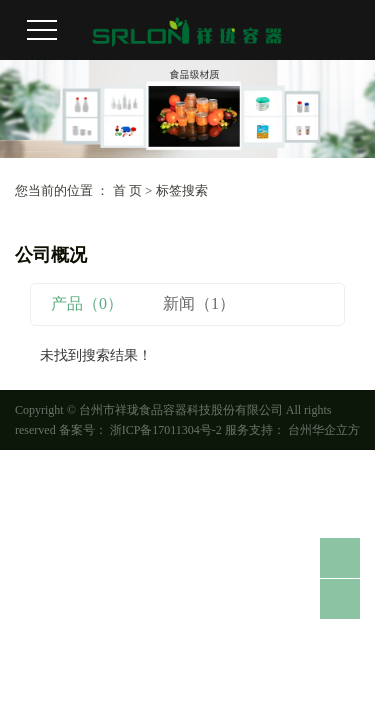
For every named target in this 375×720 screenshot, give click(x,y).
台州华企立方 (322, 430)
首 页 (127, 190)
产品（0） (87, 303)
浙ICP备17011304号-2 (166, 430)
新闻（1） (199, 303)
